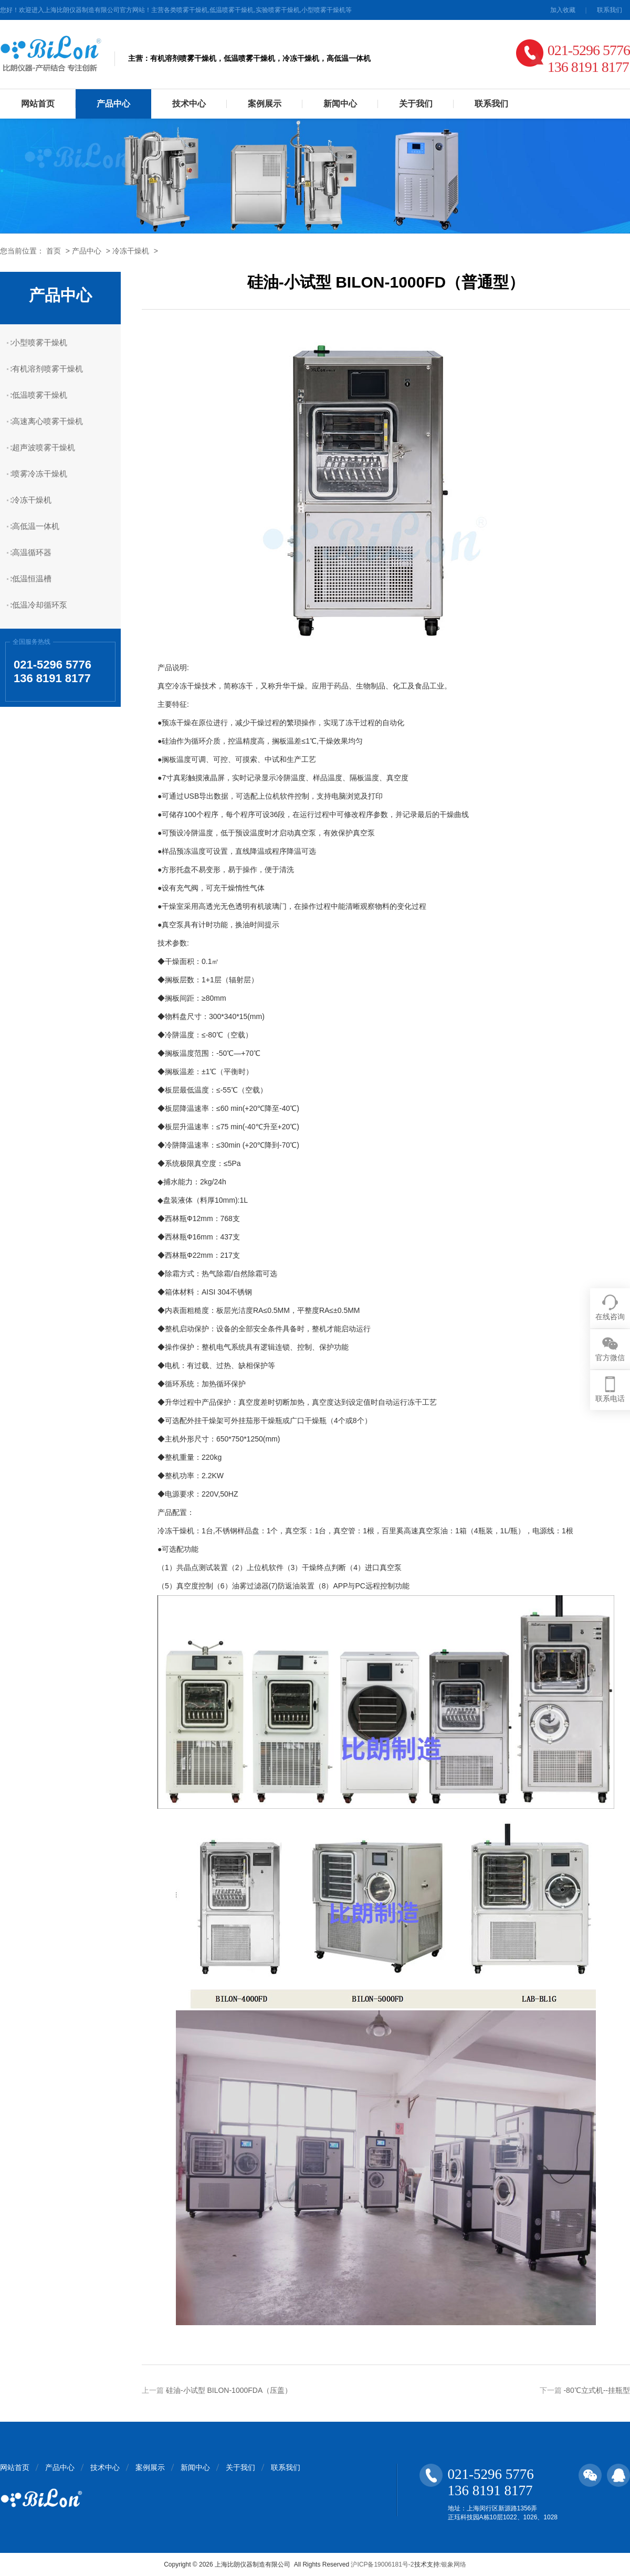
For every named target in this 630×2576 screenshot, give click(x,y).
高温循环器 (31, 552)
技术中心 (189, 103)
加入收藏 (562, 10)
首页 (53, 251)
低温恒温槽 (31, 578)
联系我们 (609, 10)
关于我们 (416, 103)
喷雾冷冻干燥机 (39, 473)
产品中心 (113, 103)
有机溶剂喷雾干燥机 (47, 368)
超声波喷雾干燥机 (43, 447)
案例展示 (264, 103)
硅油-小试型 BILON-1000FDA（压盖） (229, 2390)
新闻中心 (340, 103)
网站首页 (38, 103)
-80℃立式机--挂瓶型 (596, 2390)
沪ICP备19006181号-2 (382, 2564)
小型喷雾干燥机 (39, 342)
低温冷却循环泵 (39, 604)
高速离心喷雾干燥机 (47, 421)
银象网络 (453, 2564)
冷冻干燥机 (130, 251)
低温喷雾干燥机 (39, 394)
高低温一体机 (35, 526)
